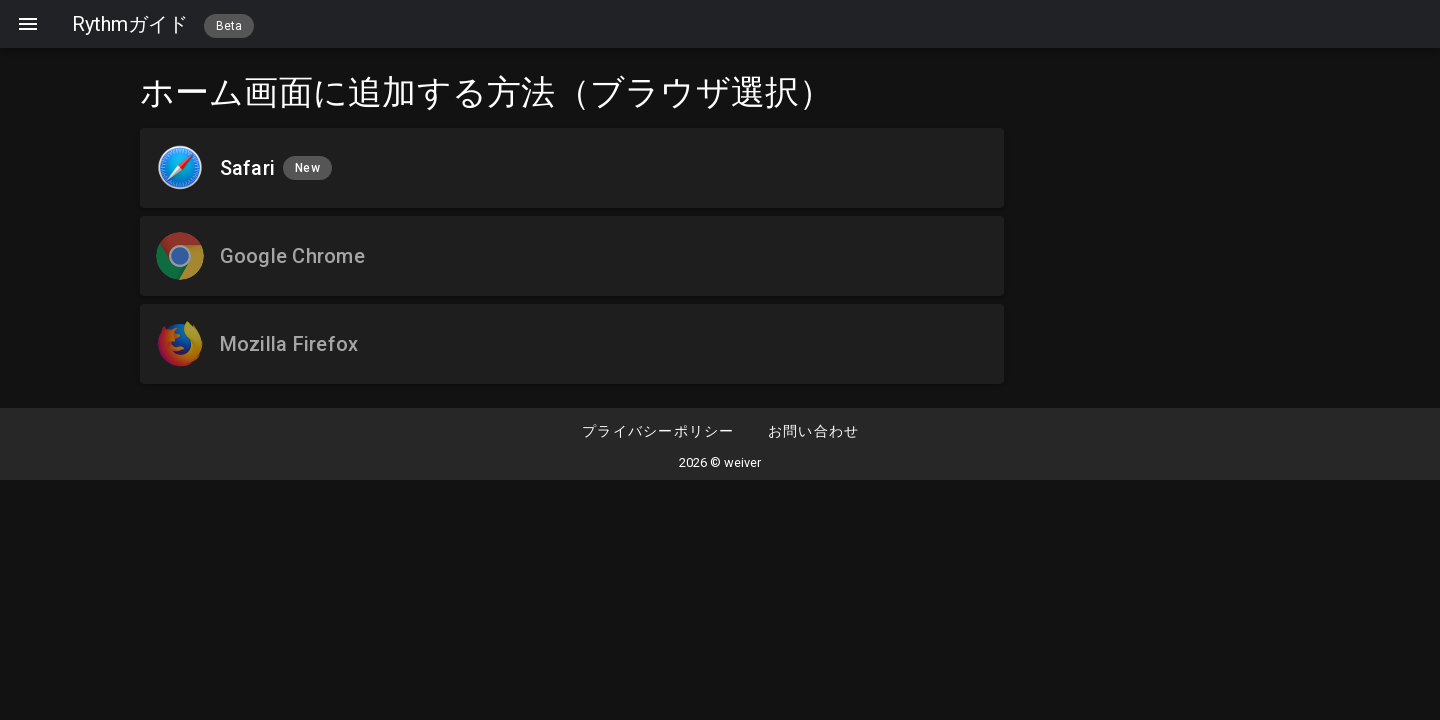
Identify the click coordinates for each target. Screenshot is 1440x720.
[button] (813, 432)
